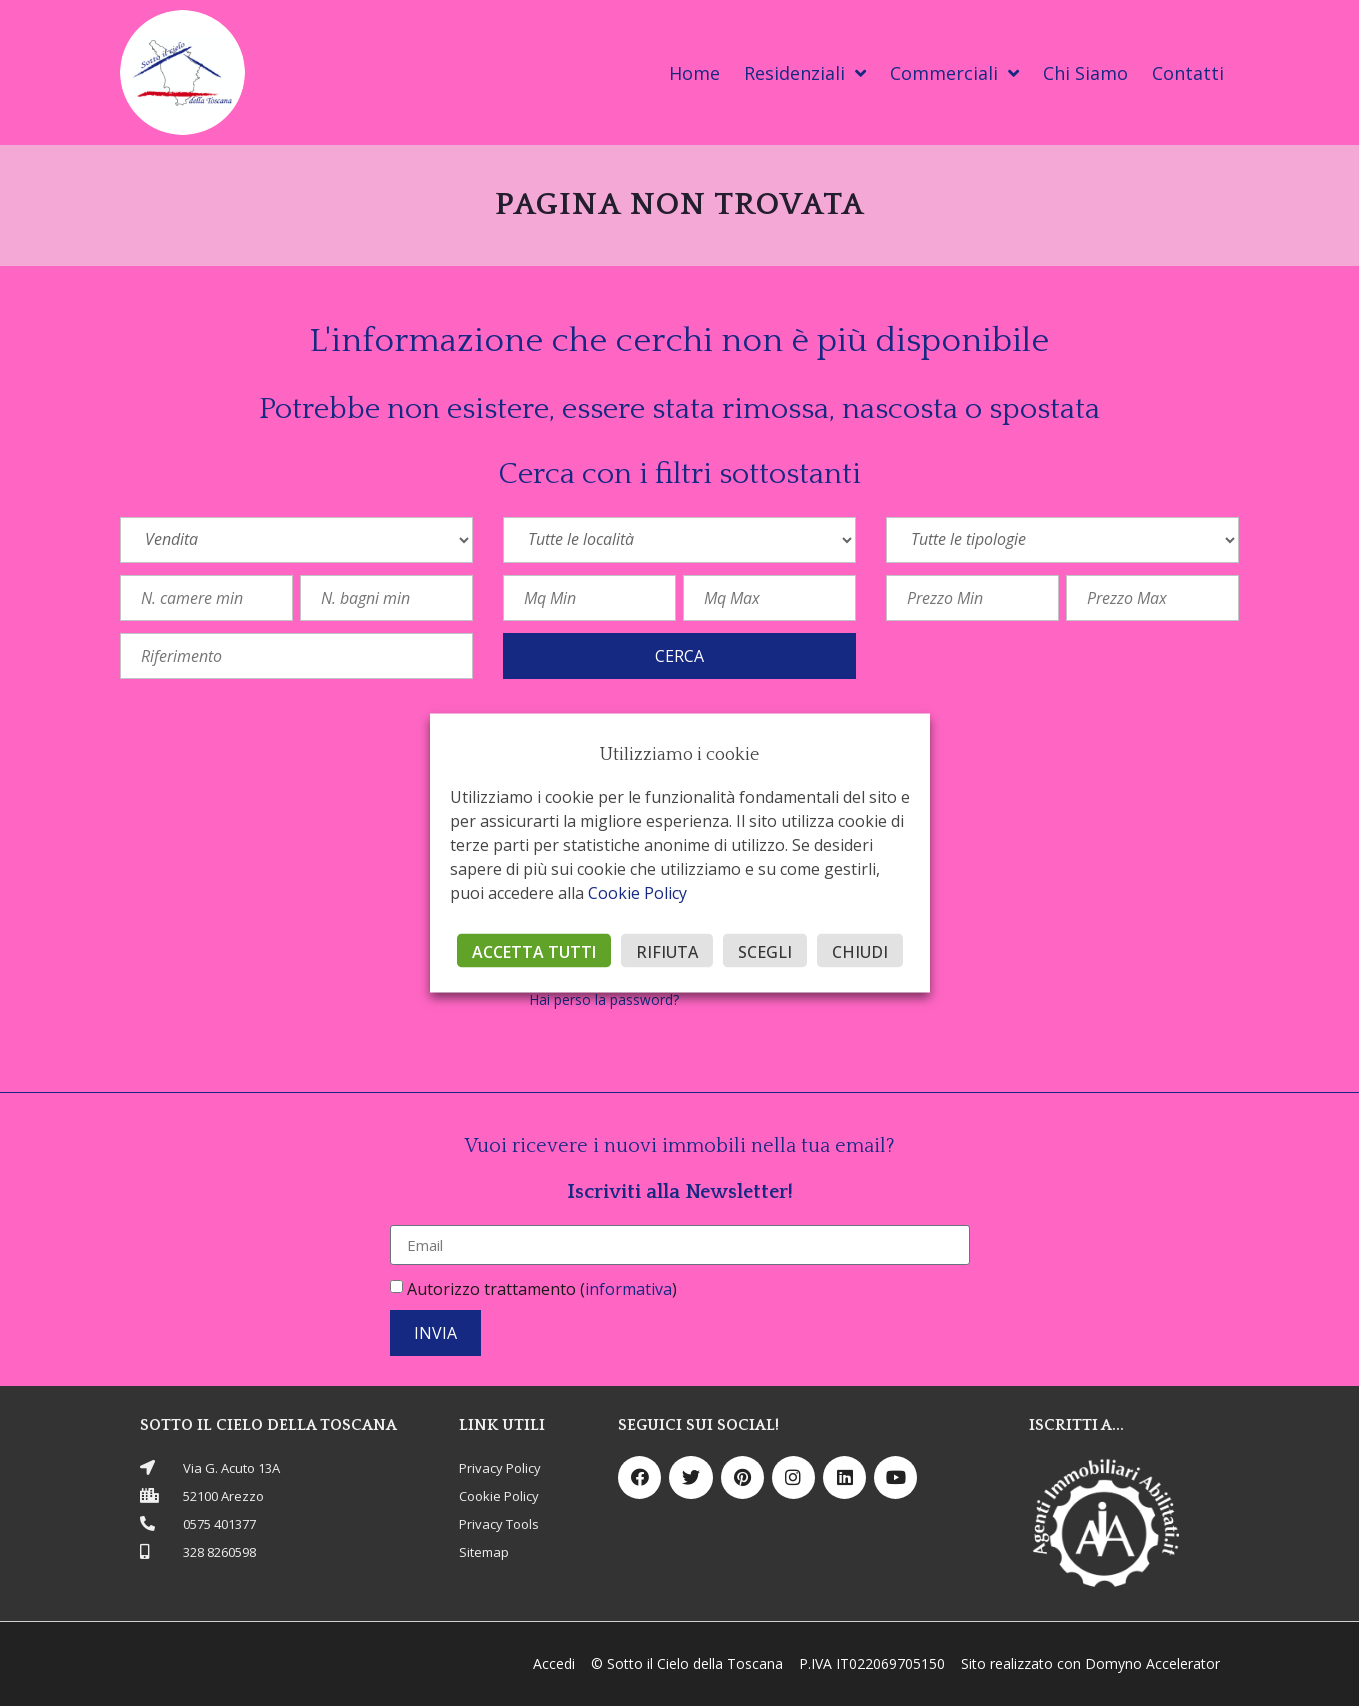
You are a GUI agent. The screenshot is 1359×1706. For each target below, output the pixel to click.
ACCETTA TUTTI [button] (534, 952)
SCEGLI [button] (765, 952)
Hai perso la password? (604, 999)
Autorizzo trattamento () (542, 1289)
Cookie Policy (637, 893)
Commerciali (954, 73)
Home (694, 73)
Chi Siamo (1085, 73)
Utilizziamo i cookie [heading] (679, 755)
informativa (628, 1289)
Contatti (1188, 73)
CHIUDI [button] (860, 952)
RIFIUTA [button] (667, 952)
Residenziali (805, 73)
